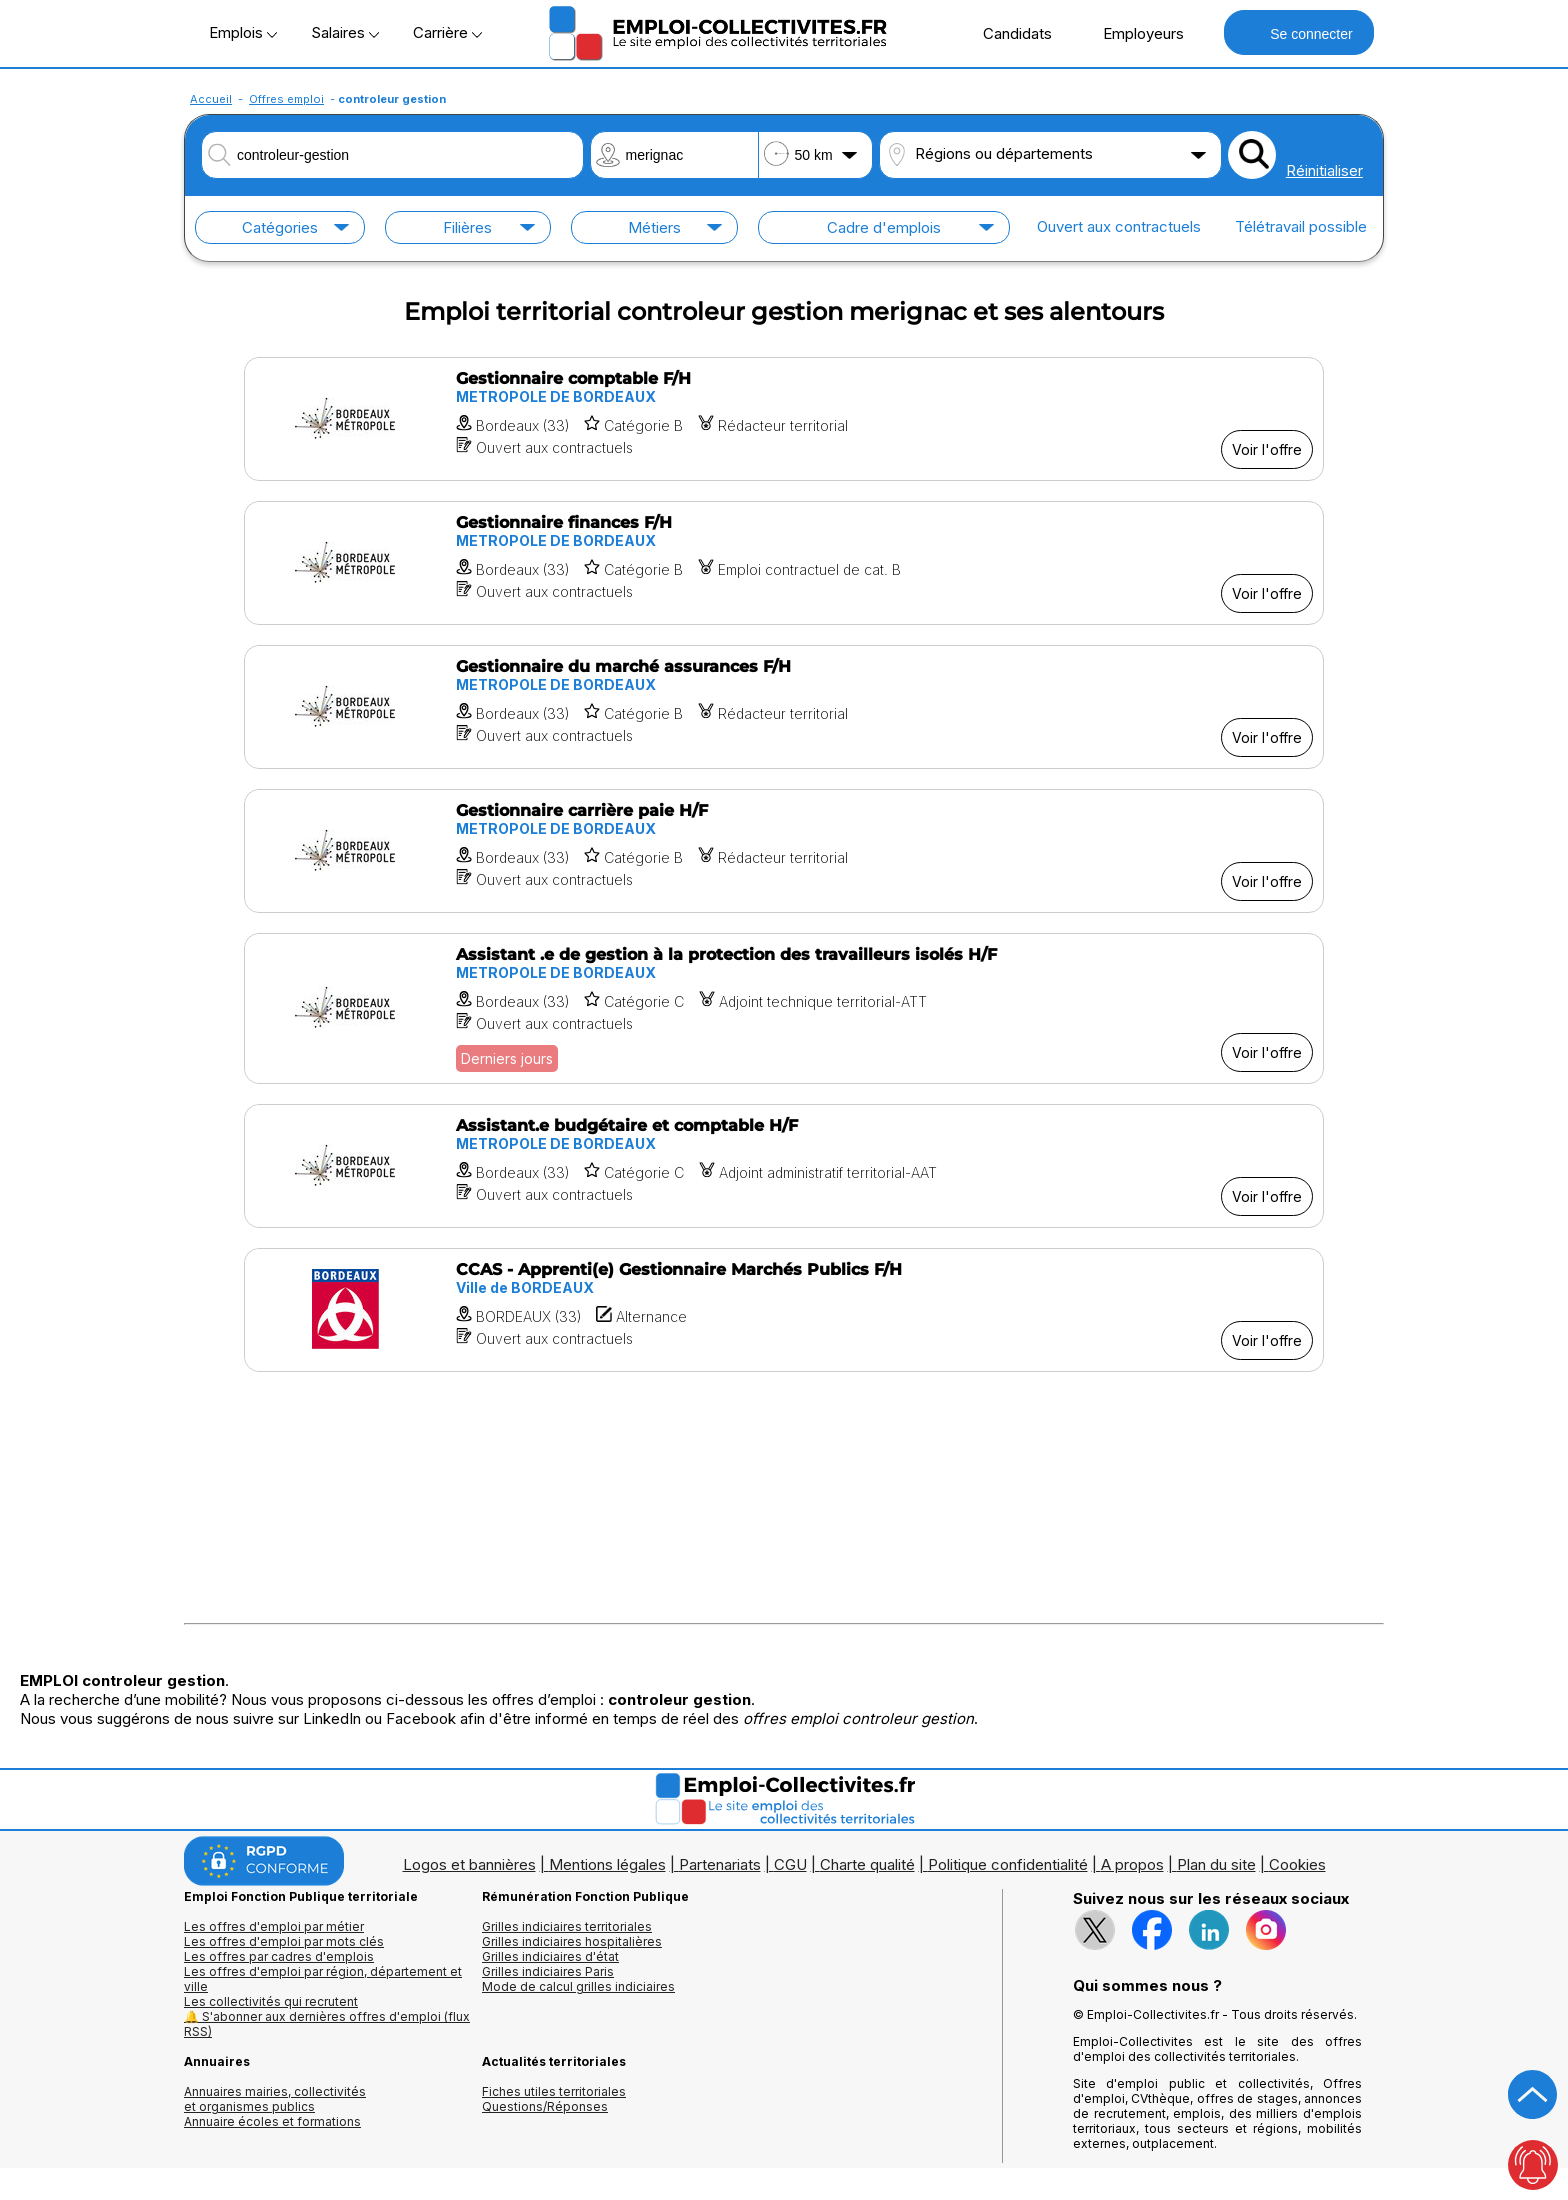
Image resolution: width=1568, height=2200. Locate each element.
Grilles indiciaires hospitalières (572, 1941)
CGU (790, 1864)
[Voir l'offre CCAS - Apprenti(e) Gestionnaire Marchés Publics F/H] (784, 1310)
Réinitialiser (1324, 170)
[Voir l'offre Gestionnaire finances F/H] (784, 563)
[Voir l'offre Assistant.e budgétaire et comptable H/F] (784, 1166)
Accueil (211, 99)
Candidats (1007, 33)
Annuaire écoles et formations (272, 2121)
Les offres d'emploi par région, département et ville (323, 1979)
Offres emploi (286, 99)
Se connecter (1298, 32)
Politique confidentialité (1008, 1864)
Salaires (345, 32)
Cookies (1297, 1864)
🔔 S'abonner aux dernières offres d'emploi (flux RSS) (327, 2024)
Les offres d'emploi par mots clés (284, 1941)
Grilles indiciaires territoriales (567, 1926)
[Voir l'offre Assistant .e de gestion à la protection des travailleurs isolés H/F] (784, 1008)
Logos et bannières (469, 1864)
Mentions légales (607, 1864)
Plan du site (1216, 1864)
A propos (1132, 1864)
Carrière (447, 32)
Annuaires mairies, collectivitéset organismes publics (275, 2099)
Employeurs (1133, 33)
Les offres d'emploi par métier (274, 1926)
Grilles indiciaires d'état (550, 1956)
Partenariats (720, 1864)
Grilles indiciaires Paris (548, 1971)
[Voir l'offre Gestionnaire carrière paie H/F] (784, 851)
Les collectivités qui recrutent (271, 2001)
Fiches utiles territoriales (554, 2091)
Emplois (243, 32)
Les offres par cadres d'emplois (279, 1956)
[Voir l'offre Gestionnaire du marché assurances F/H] (784, 707)
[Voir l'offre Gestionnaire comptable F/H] (784, 419)
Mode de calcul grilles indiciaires (578, 1986)
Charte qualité (867, 1864)
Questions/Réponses (545, 2106)
